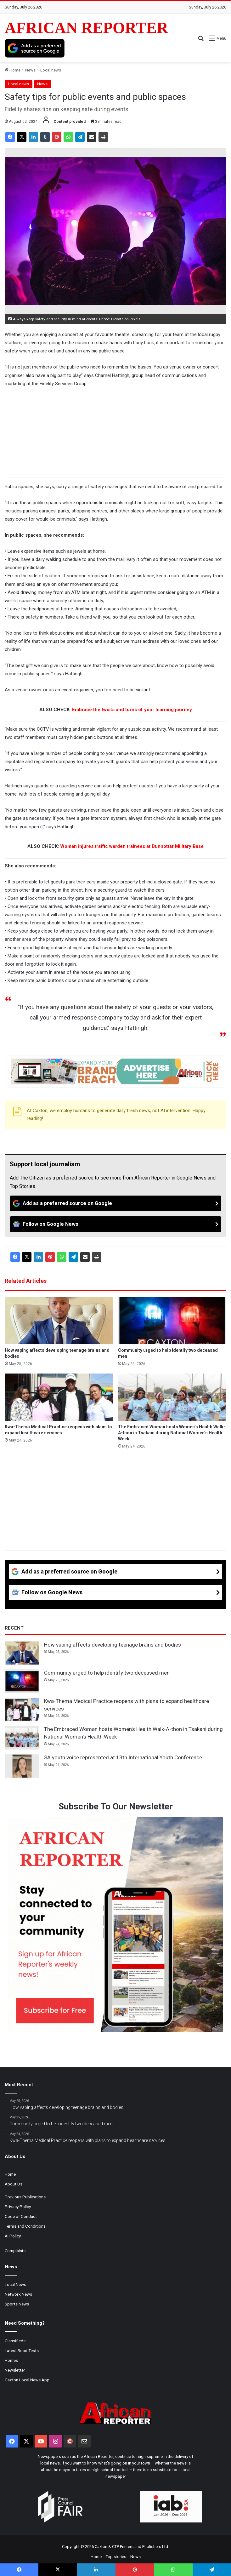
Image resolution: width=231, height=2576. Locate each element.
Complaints (15, 2250)
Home (12, 70)
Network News (18, 2294)
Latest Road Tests (22, 2350)
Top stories (116, 2556)
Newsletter (15, 2370)
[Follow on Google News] (115, 1224)
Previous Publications (25, 2196)
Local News (15, 2284)
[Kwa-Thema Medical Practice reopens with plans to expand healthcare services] (59, 1397)
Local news (50, 70)
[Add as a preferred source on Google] (35, 48)
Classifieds (15, 2340)
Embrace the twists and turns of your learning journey (132, 709)
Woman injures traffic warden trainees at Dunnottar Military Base (132, 846)
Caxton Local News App (27, 2379)
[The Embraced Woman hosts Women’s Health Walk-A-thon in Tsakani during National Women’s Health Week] (172, 1397)
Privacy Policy (18, 2206)
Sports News (17, 2303)
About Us (13, 2183)
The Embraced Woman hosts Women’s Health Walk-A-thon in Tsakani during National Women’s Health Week (171, 1432)
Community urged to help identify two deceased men (107, 1673)
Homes (11, 2360)
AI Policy (13, 2235)
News (30, 70)
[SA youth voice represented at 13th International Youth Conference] (22, 1766)
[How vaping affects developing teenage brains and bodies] (59, 1320)
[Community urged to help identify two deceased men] (172, 1320)
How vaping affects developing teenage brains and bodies (112, 1645)
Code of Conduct (21, 2216)
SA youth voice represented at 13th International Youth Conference (123, 1757)
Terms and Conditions (25, 2226)
